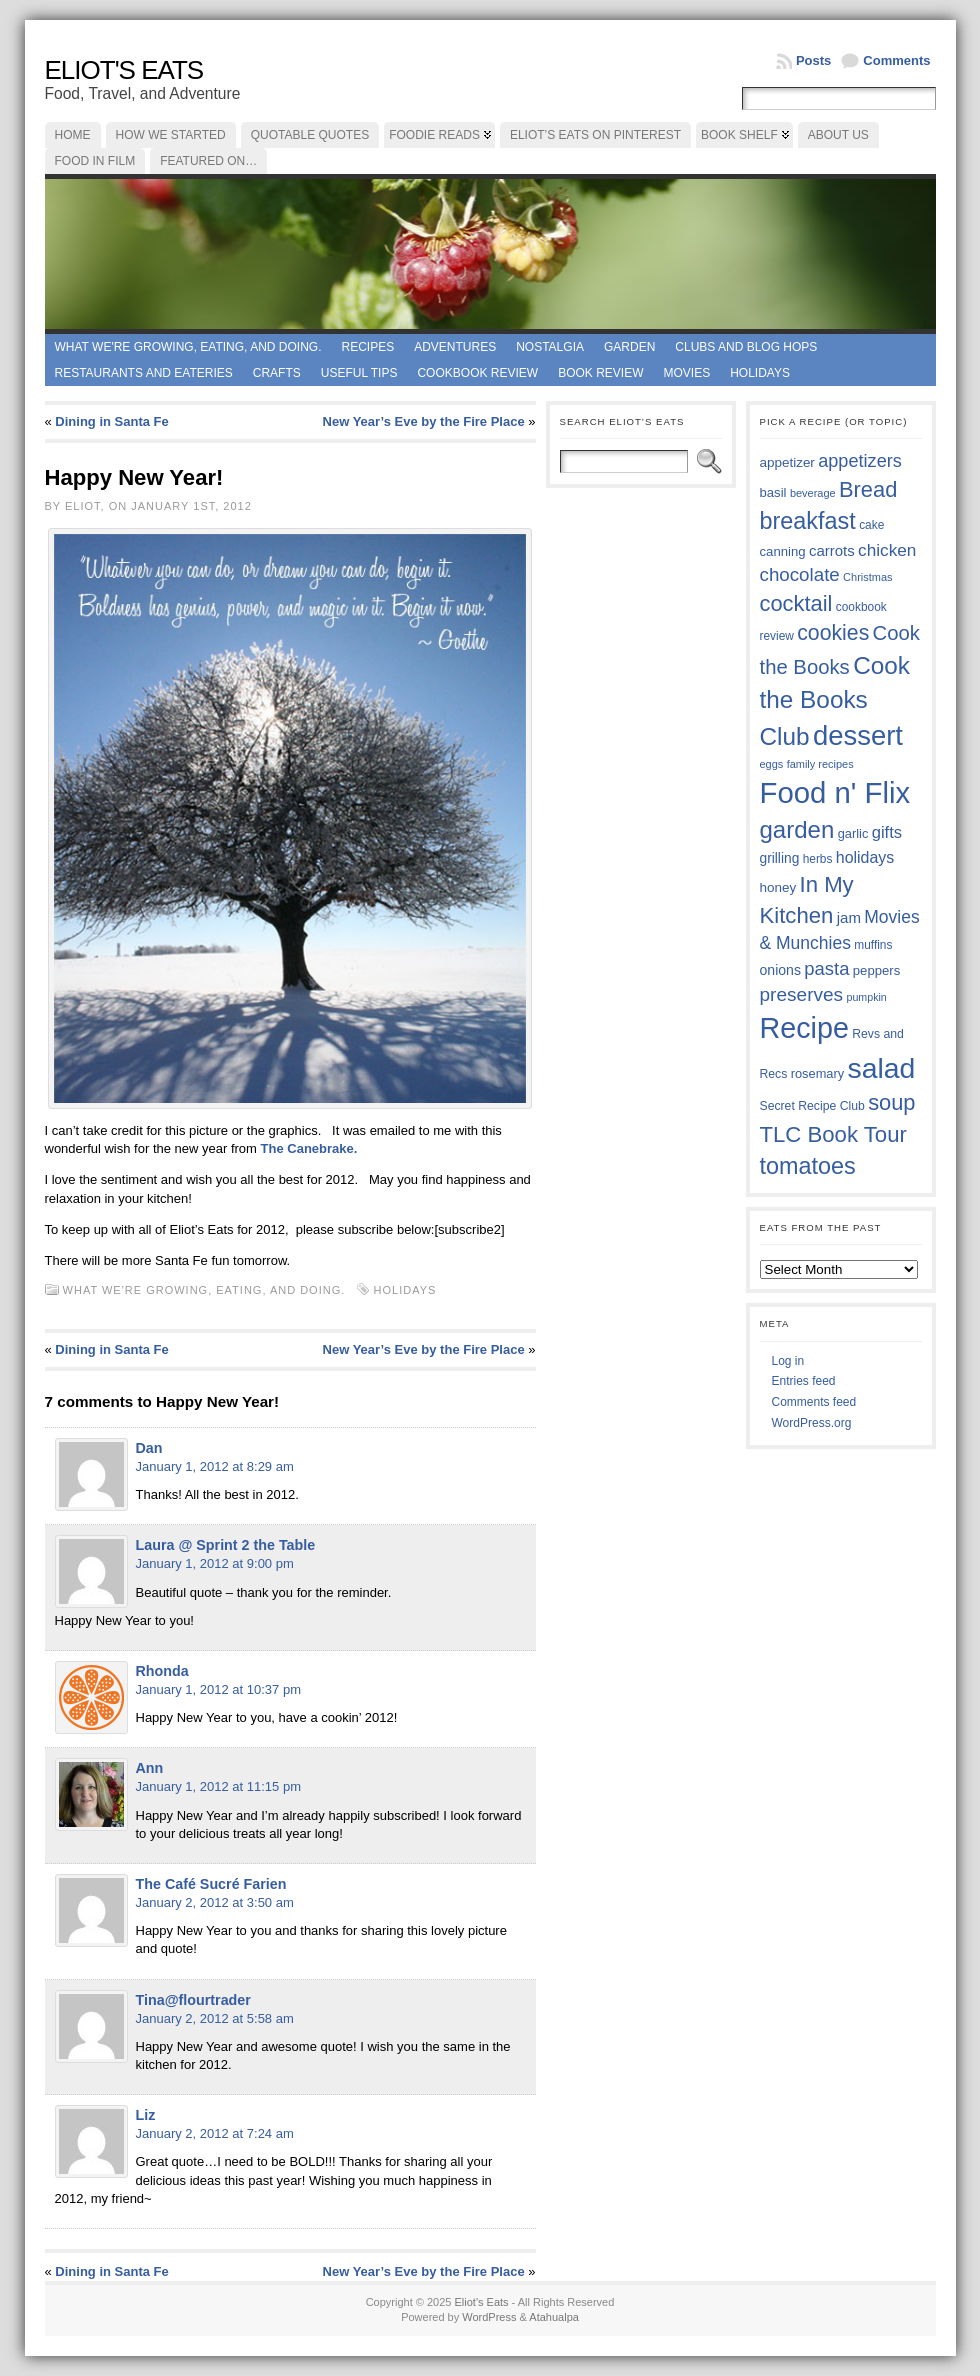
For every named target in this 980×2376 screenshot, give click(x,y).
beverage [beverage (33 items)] (813, 493)
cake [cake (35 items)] (871, 525)
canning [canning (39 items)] (783, 551)
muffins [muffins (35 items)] (873, 945)
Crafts (277, 373)
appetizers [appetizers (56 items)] (860, 461)
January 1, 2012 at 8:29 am (215, 1466)
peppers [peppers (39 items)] (877, 970)
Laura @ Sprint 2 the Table (226, 1545)
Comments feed (814, 1402)
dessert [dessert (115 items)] (858, 735)
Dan (149, 1448)
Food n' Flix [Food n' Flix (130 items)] (835, 792)
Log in (788, 1361)
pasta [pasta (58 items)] (826, 968)
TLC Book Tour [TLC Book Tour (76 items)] (833, 1134)
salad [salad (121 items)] (882, 1068)
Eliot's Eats (124, 70)
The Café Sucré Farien (211, 1884)
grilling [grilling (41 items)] (780, 858)
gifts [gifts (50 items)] (887, 832)
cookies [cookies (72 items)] (833, 633)
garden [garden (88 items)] (797, 829)
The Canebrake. (311, 1148)
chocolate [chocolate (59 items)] (800, 574)
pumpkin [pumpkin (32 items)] (866, 997)
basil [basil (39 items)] (773, 492)
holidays (405, 1290)
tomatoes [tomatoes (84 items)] (808, 1166)
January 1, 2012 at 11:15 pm (219, 1786)
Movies (687, 373)
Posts (813, 60)
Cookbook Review (477, 373)
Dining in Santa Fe (111, 421)
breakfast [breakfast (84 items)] (808, 521)
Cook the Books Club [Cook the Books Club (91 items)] (835, 701)
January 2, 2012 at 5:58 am (215, 2018)
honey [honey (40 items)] (778, 887)
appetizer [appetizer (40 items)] (787, 462)
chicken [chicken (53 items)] (887, 550)
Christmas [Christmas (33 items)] (867, 577)
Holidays (760, 373)
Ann (150, 1768)
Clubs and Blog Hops (746, 347)
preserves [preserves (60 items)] (802, 994)
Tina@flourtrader (193, 2000)
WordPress (489, 2317)
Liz (146, 2115)
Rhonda (162, 1671)
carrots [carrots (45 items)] (832, 550)
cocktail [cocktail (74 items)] (796, 603)
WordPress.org (812, 1423)
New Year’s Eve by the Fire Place (424, 421)
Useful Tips (359, 373)
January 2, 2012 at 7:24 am (215, 2133)
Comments (896, 60)
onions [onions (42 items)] (781, 970)
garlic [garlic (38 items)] (853, 833)
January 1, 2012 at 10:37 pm (219, 1689)
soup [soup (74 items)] (891, 1102)
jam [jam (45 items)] (849, 917)
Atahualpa (554, 2317)
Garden (629, 347)
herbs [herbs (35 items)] (818, 859)
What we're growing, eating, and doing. (188, 347)
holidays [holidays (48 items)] (865, 857)
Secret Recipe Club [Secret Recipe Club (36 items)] (812, 1106)
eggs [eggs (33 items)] (772, 764)
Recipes (367, 347)
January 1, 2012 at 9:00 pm (215, 1563)
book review (600, 373)
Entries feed (804, 1381)
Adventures (455, 347)
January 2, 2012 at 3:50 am (215, 1902)
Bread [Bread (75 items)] (868, 489)
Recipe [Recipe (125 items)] (804, 1028)
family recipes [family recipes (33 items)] (820, 764)
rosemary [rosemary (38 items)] (817, 1073)
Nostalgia (550, 347)
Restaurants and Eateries (144, 373)
